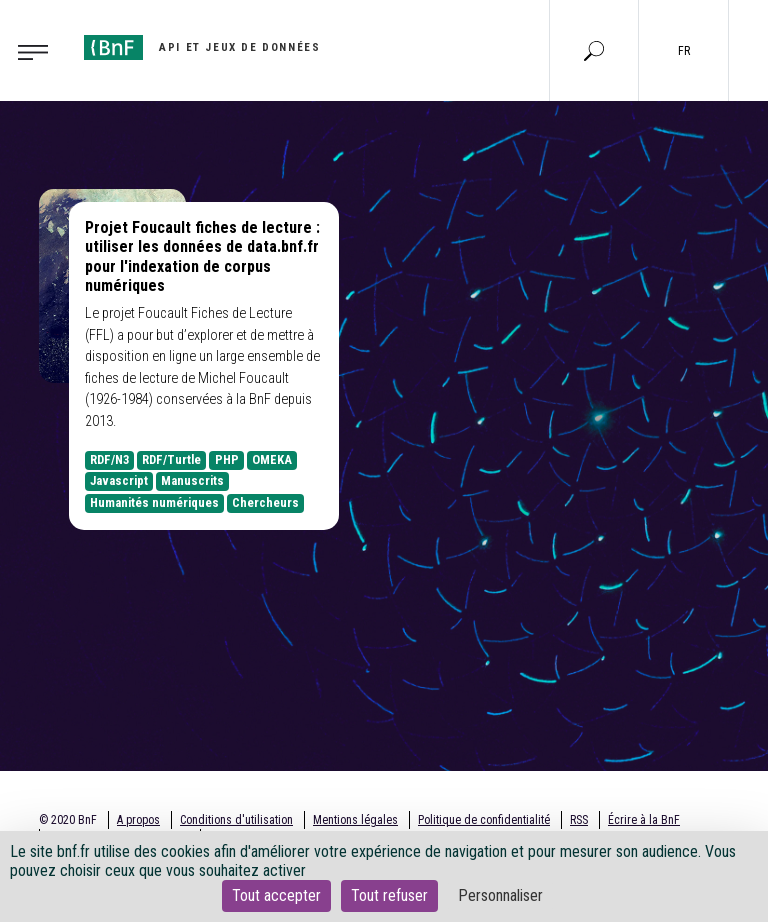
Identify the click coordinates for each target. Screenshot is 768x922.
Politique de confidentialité (484, 820)
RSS (579, 820)
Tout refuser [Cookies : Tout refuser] (389, 895)
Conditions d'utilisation (236, 820)
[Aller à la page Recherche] (594, 50)
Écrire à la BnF (644, 820)
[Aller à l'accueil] (202, 47)
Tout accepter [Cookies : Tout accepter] (276, 895)
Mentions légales (355, 820)
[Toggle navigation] (39, 51)
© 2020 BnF (68, 820)
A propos (138, 820)
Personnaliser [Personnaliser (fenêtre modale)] (500, 895)
